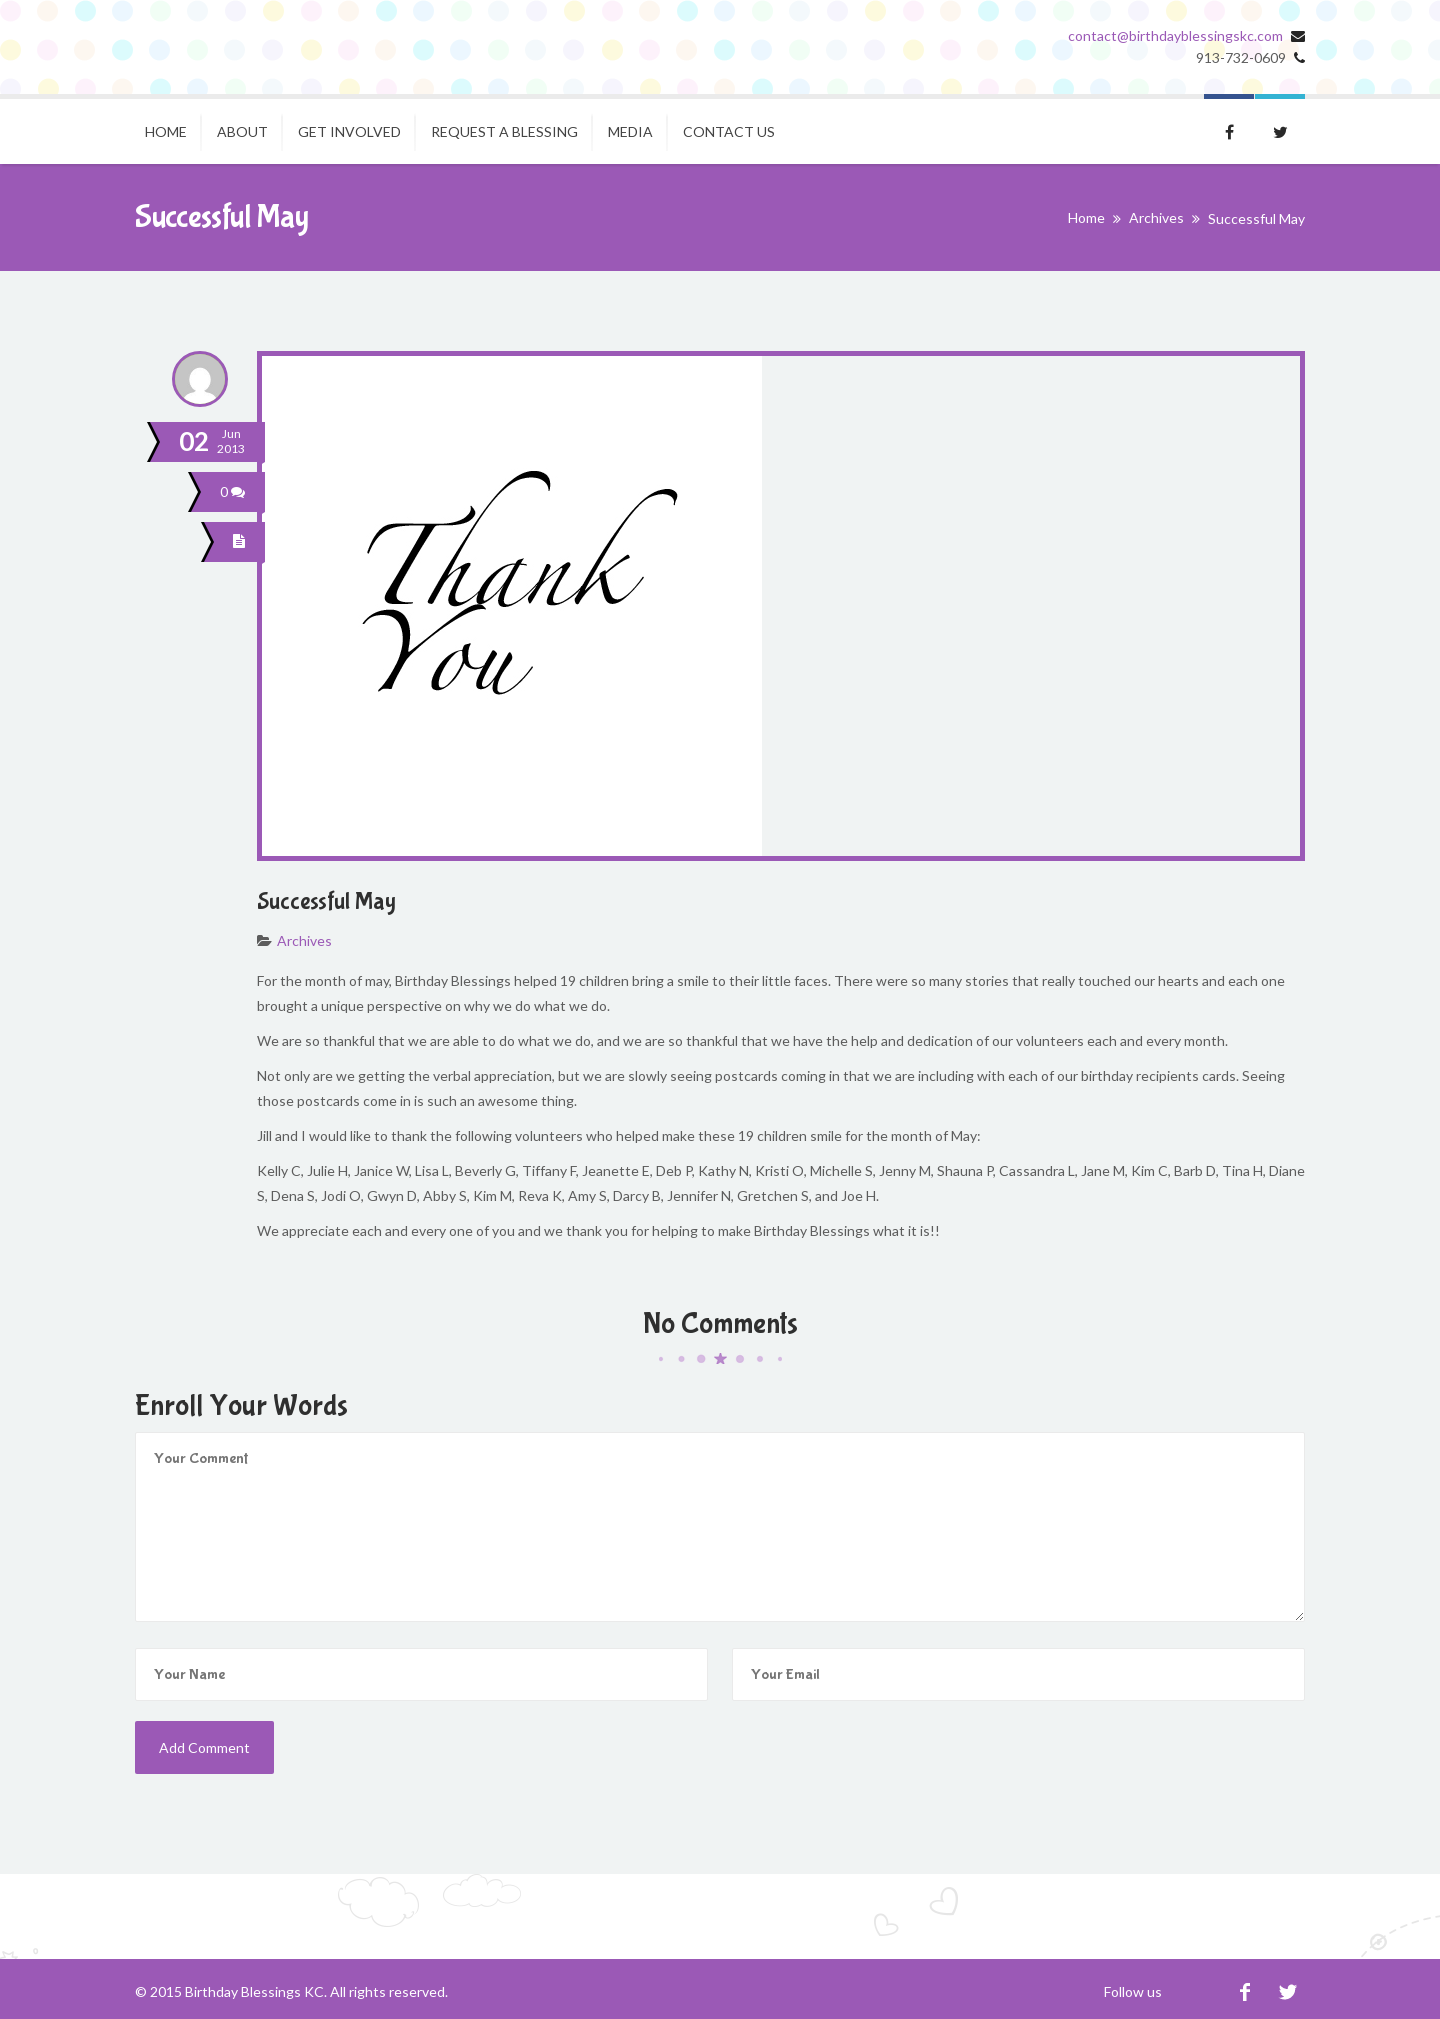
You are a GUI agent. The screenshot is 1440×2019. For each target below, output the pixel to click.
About (242, 131)
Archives (1156, 217)
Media (630, 131)
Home (166, 131)
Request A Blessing (504, 131)
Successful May (326, 901)
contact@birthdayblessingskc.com (1175, 35)
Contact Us (729, 131)
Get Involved (349, 131)
